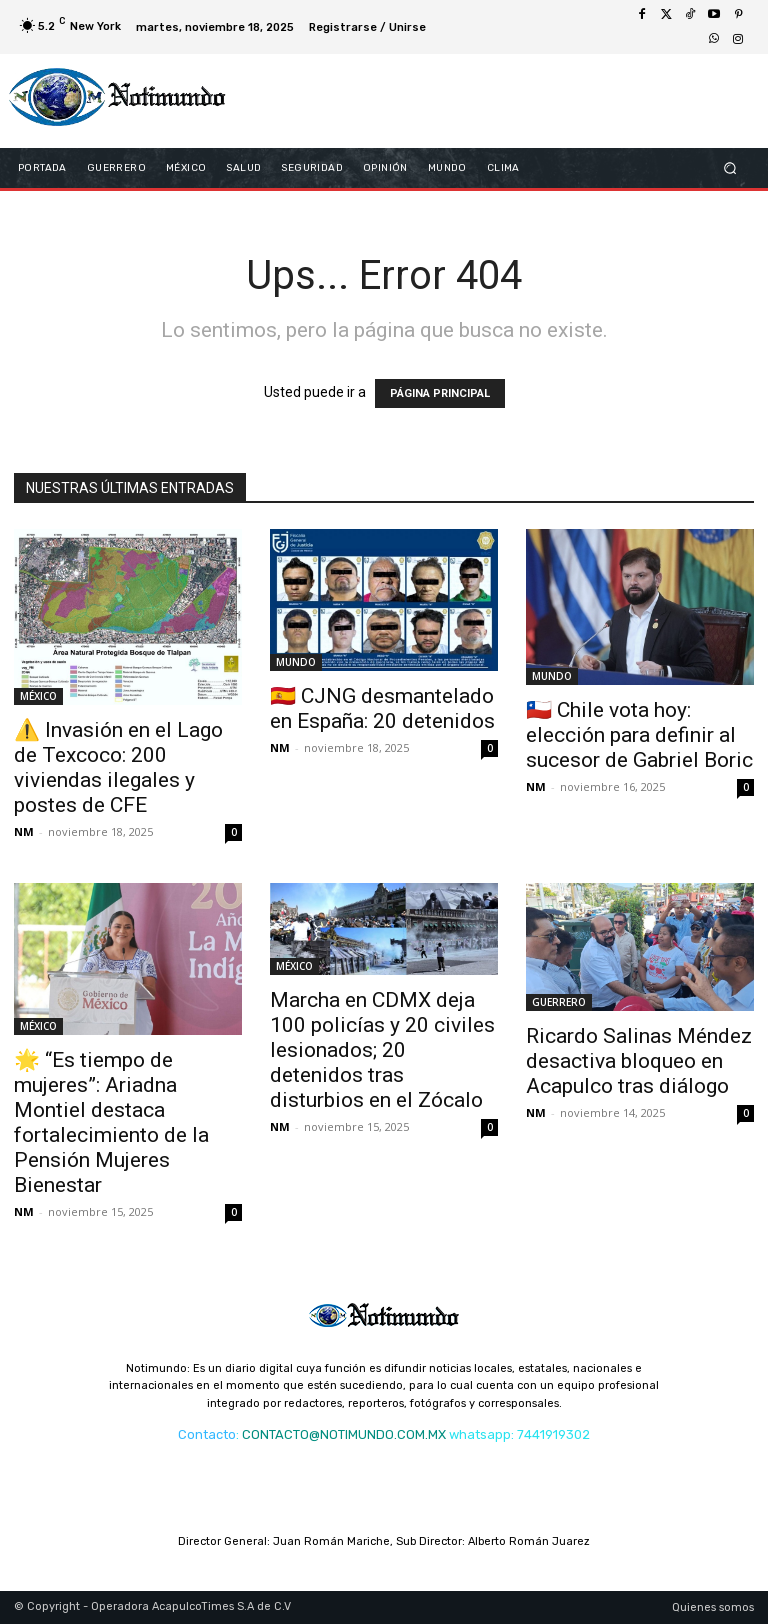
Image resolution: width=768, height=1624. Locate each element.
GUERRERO (559, 1002)
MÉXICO (38, 696)
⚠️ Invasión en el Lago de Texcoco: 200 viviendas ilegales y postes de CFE (118, 767)
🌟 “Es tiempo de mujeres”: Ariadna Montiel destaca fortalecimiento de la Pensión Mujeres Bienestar (111, 1122)
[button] (730, 167)
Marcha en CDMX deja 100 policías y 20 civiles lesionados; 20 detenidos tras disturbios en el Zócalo (382, 1050)
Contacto (207, 1434)
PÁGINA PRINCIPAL (440, 393)
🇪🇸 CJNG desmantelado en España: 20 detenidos (382, 708)
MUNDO (296, 662)
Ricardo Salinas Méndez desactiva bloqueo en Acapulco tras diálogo (639, 1061)
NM (24, 831)
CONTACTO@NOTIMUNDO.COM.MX (344, 1434)
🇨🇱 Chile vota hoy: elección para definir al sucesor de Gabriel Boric (639, 735)
